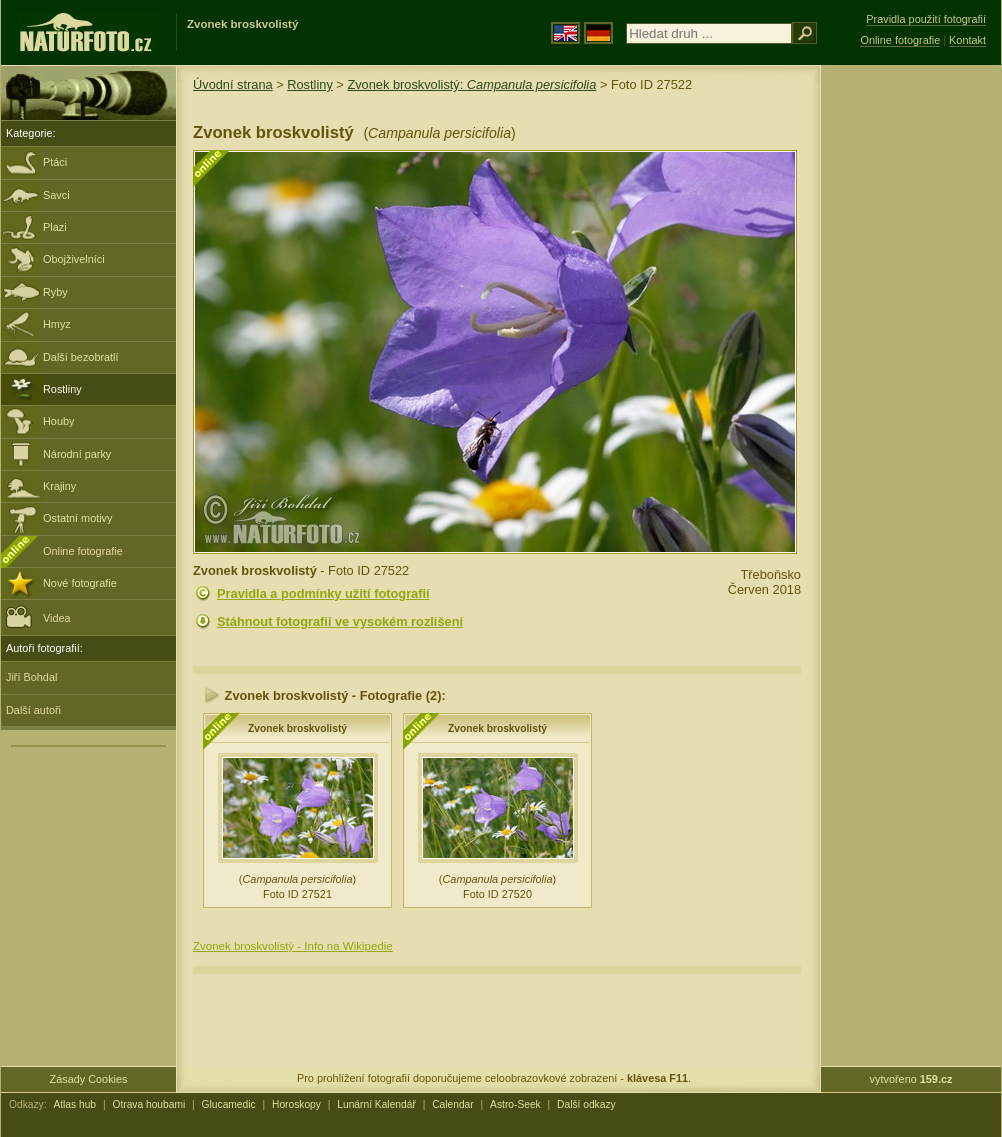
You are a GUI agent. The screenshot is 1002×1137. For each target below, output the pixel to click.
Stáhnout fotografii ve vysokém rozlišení (340, 621)
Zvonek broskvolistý (297, 728)
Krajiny (59, 486)
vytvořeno (911, 1079)
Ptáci (55, 162)
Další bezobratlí (81, 357)
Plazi (55, 227)
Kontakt (967, 40)
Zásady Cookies (89, 1079)
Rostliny (62, 389)
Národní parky (77, 454)
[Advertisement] (911, 385)
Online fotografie (83, 551)
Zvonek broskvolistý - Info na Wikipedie (293, 946)
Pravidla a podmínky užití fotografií (323, 593)
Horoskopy (296, 1104)
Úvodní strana (233, 84)
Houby (58, 421)
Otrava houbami (148, 1104)
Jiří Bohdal (31, 677)
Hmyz (57, 324)
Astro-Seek (515, 1104)
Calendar (453, 1104)
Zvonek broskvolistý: (471, 84)
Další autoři (33, 710)
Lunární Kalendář (376, 1104)
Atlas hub (74, 1104)
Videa (38, 616)
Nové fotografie (80, 583)
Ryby (55, 292)
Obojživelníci (74, 259)
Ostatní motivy (78, 518)
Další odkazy (586, 1104)
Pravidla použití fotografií (926, 19)
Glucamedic (229, 1104)
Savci (56, 195)
